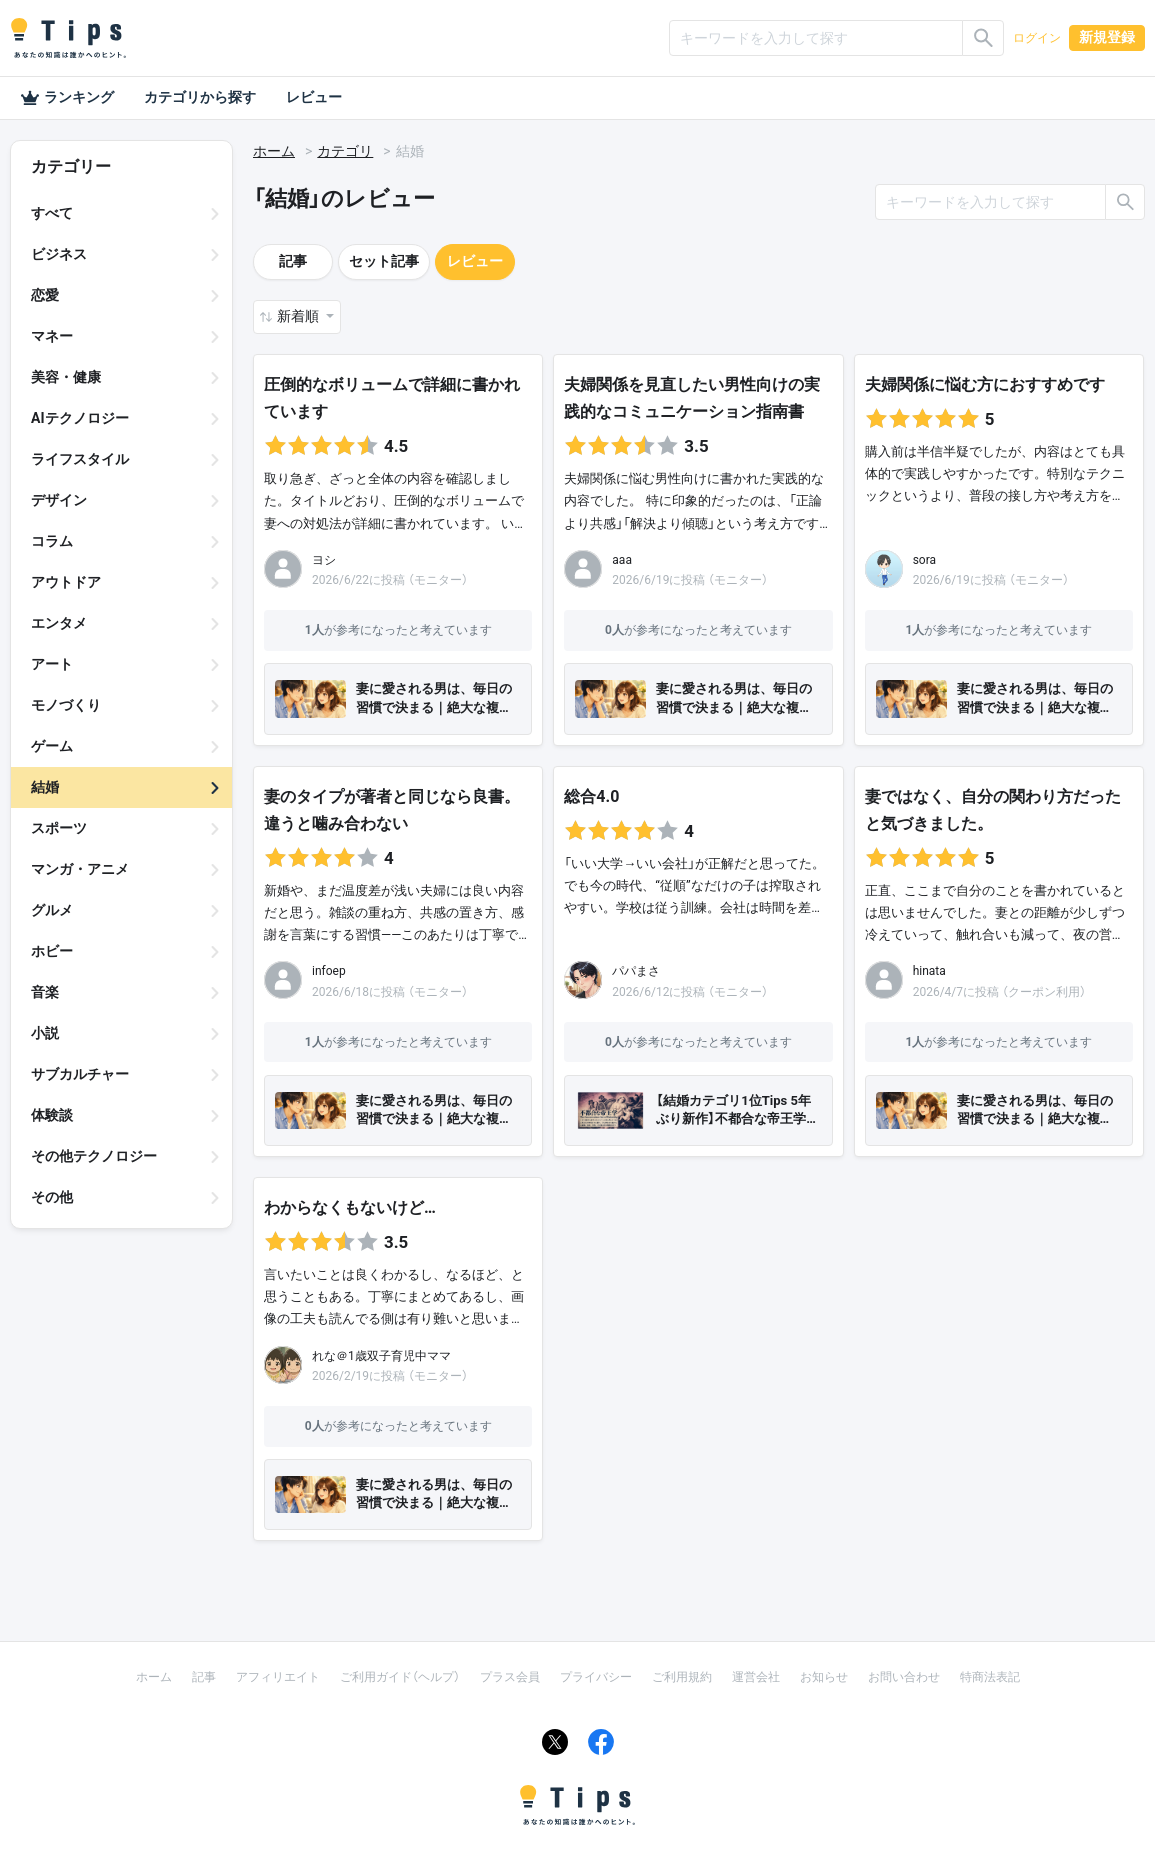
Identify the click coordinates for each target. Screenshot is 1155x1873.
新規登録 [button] (1107, 37)
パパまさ (636, 971)
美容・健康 (66, 377)
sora (924, 560)
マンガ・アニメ (80, 869)
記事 (293, 261)
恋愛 (45, 295)
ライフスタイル (80, 459)
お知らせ (824, 1677)
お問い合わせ (904, 1677)
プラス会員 (510, 1677)
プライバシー (596, 1677)
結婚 (45, 787)
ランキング (67, 98)
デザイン (59, 500)
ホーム (274, 151)
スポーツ (59, 828)
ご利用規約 (682, 1677)
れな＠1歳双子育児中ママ (381, 1356)
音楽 (45, 992)
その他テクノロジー (94, 1156)
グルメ (52, 910)
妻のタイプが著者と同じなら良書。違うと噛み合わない (392, 810)
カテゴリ (345, 151)
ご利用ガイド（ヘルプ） (400, 1677)
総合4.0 (591, 796)
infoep (329, 971)
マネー (52, 336)
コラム (52, 541)
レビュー (314, 97)
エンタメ (59, 623)
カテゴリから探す (200, 97)
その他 (52, 1197)
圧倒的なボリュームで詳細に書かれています (392, 398)
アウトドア (66, 582)
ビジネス (59, 254)
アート (52, 664)
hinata (929, 971)
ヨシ (324, 560)
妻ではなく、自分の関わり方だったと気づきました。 (993, 810)
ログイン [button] (1037, 38)
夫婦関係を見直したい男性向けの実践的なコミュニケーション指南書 (692, 398)
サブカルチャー (80, 1074)
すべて (52, 213)
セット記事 (384, 261)
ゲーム (52, 746)
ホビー (52, 951)
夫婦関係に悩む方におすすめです (985, 384)
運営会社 (756, 1677)
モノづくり (66, 705)
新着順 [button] (299, 316)
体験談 (52, 1115)
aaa (622, 560)
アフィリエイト (278, 1677)
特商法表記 (990, 1677)
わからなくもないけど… (350, 1207)
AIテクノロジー (80, 418)
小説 (45, 1033)
